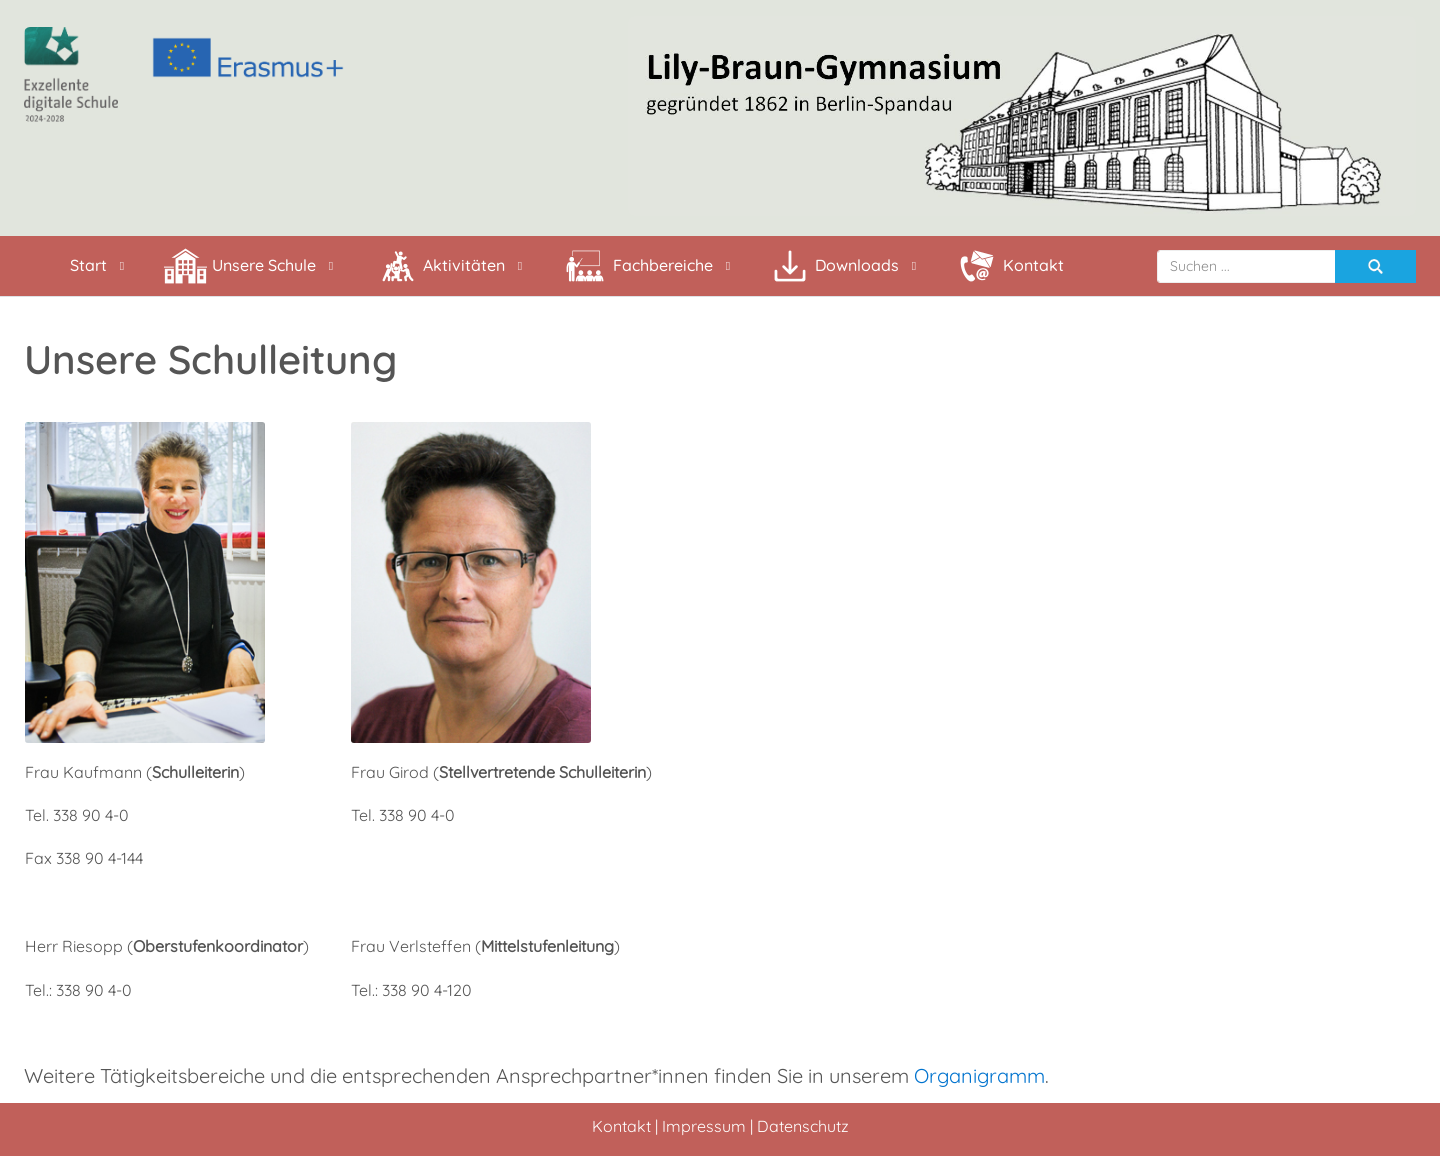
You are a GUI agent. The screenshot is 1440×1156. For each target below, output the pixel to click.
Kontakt (621, 1126)
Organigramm (979, 1075)
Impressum (704, 1126)
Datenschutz (803, 1126)
